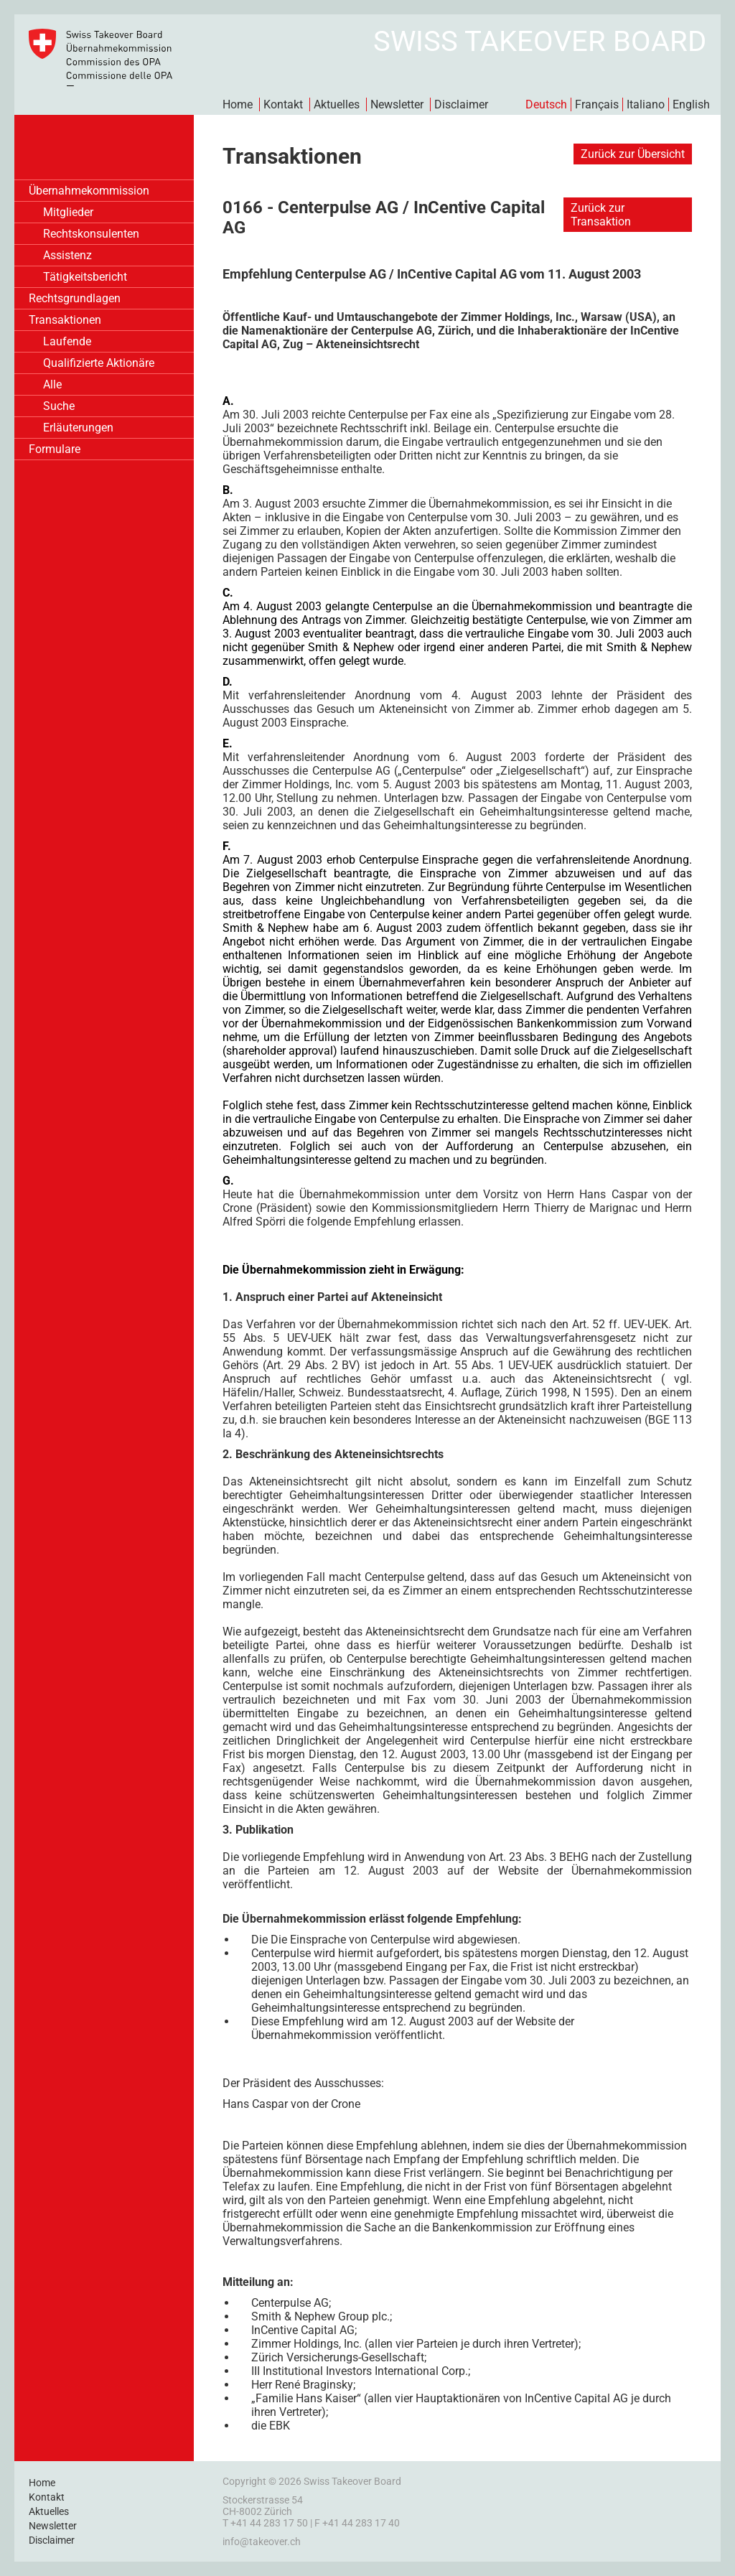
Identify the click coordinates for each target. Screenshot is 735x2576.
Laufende (67, 341)
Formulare (54, 449)
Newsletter (396, 104)
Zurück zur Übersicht (633, 154)
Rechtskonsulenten (91, 234)
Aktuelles (337, 104)
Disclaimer (461, 104)
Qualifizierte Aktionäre (98, 363)
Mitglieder (68, 212)
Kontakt (283, 104)
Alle (52, 384)
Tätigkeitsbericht (85, 277)
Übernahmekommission (89, 190)
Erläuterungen (78, 427)
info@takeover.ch (262, 2541)
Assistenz (67, 255)
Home (238, 104)
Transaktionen (65, 320)
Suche (59, 406)
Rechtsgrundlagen (75, 298)
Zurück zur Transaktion (601, 214)
